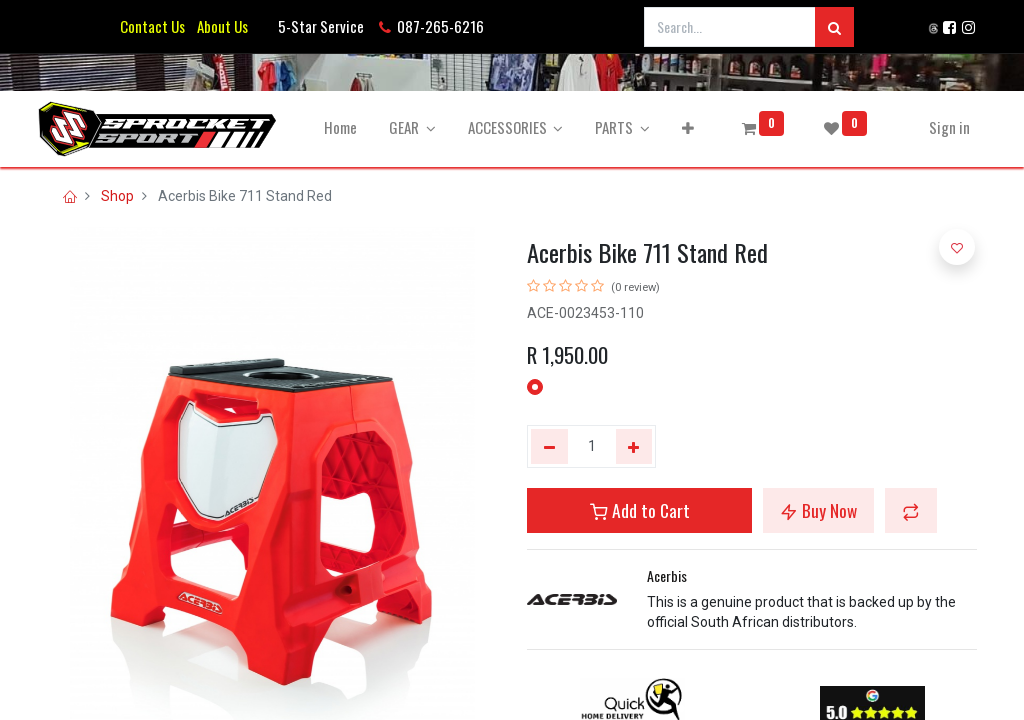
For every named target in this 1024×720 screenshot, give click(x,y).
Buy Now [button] (818, 510)
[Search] (834, 27)
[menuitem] (349, 127)
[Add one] (634, 447)
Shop (117, 196)
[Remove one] (549, 447)
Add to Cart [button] (640, 510)
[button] (697, 127)
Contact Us (152, 26)
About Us (219, 26)
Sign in (940, 127)
